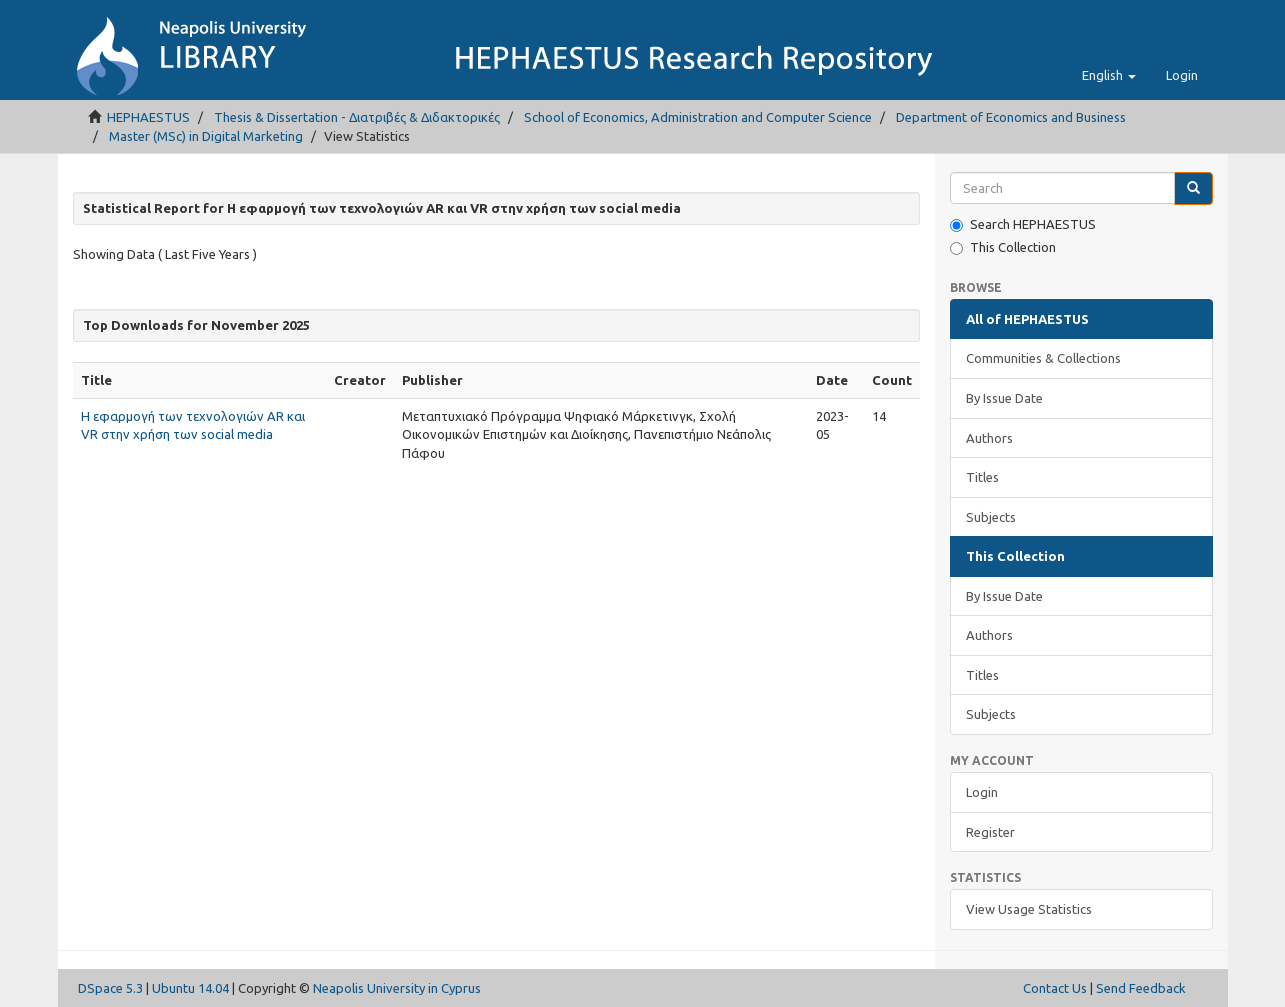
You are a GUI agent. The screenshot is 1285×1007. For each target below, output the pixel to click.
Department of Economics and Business (1011, 117)
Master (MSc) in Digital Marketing (206, 136)
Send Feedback (1141, 988)
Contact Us (1055, 988)
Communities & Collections (1043, 358)
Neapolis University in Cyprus (397, 988)
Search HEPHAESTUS (1023, 224)
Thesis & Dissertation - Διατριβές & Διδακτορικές (357, 117)
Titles (982, 477)
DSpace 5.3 (110, 988)
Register (990, 832)
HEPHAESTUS (148, 117)
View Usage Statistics (1029, 909)
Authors (989, 438)
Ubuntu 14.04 (190, 988)
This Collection (1003, 247)
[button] (1109, 75)
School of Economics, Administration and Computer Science (698, 117)
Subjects (991, 517)
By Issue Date (1004, 398)
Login (982, 792)
